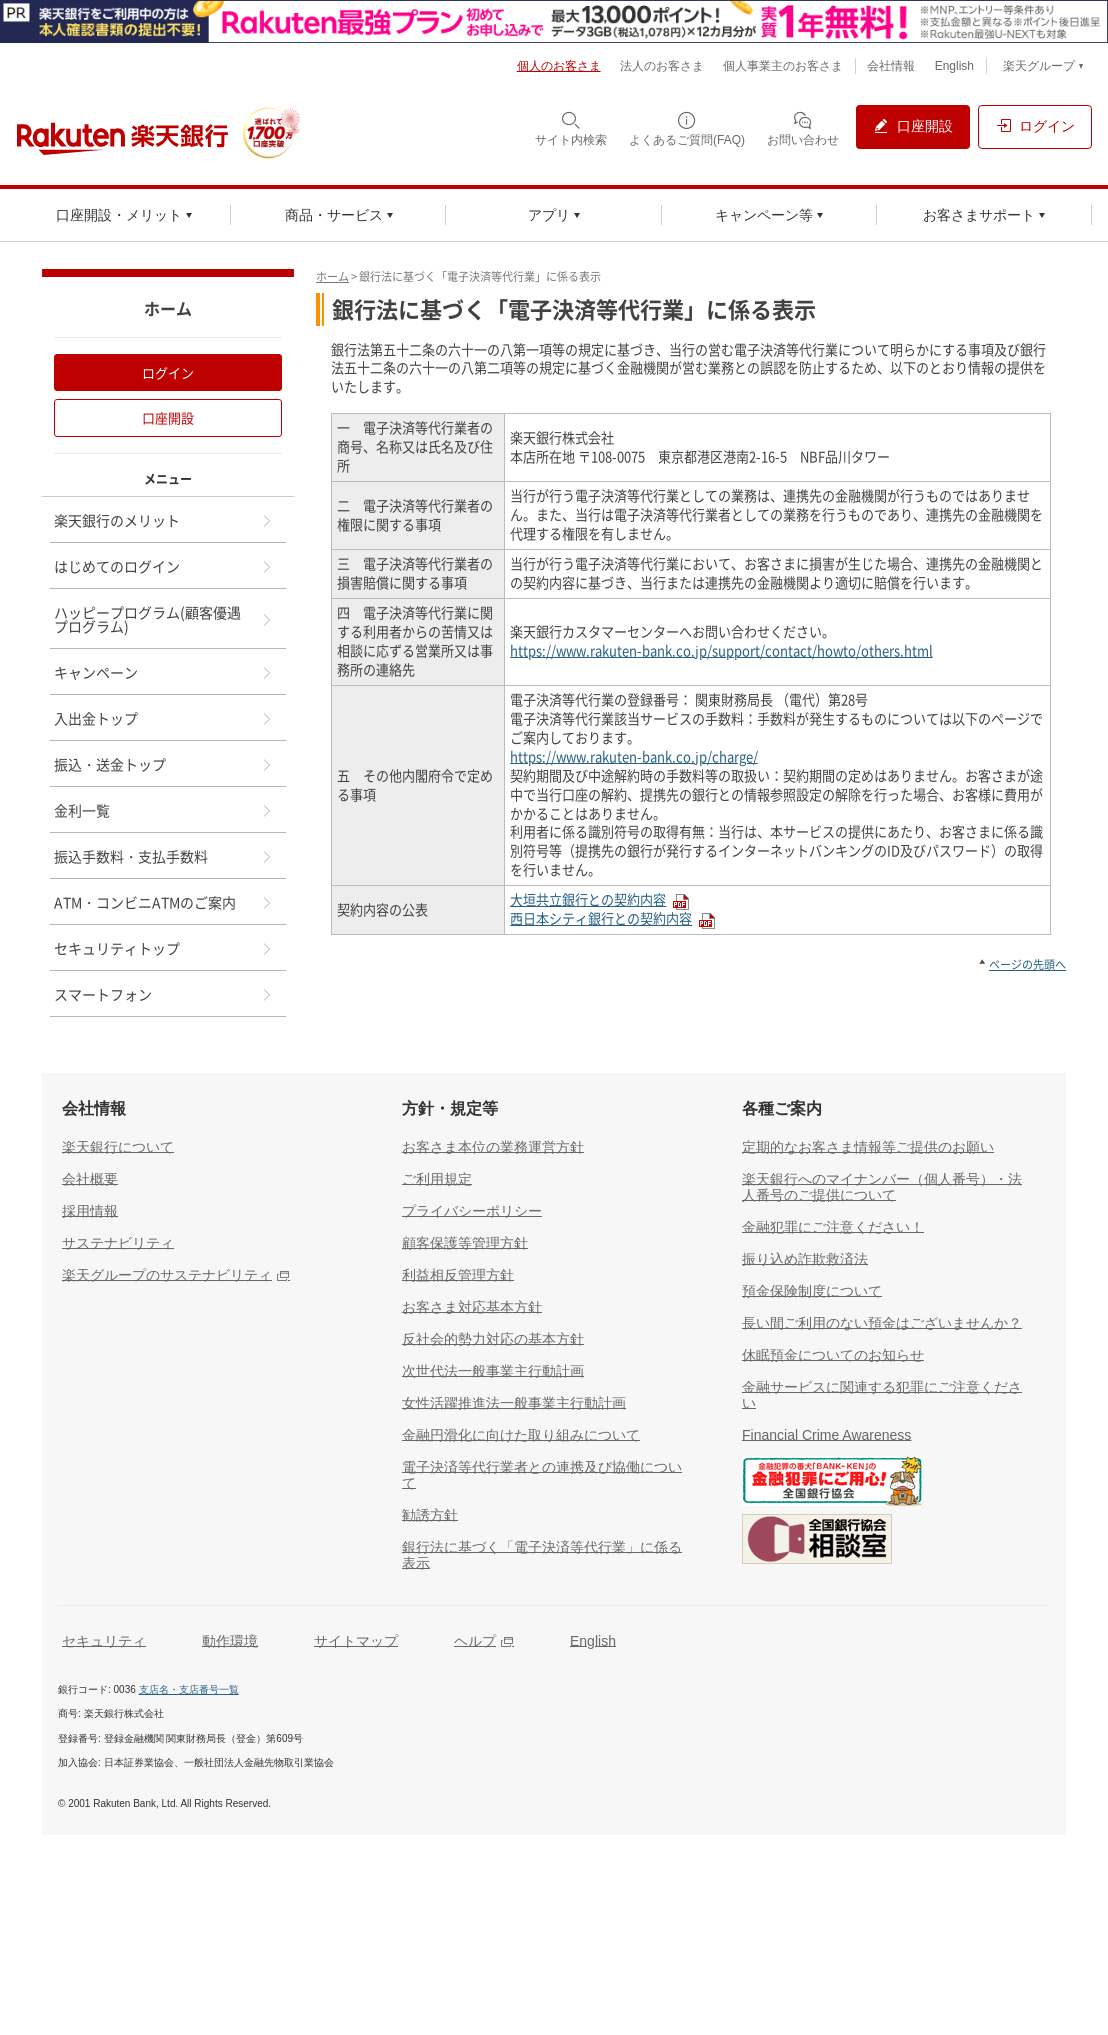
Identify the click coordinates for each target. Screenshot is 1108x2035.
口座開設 (168, 417)
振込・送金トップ (164, 764)
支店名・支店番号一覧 (189, 1689)
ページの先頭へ (1027, 964)
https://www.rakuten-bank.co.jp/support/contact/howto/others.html (721, 650)
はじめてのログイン (164, 566)
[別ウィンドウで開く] (554, 21)
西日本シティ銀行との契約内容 (601, 918)
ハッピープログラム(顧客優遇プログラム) (164, 619)
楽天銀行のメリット (164, 520)
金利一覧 (164, 810)
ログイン (168, 372)
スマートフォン (164, 994)
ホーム (332, 276)
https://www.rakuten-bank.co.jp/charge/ (633, 756)
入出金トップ (164, 718)
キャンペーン (164, 672)
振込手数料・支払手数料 (164, 856)
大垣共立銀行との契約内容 (588, 899)
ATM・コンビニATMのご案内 (164, 902)
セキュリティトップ (164, 948)
